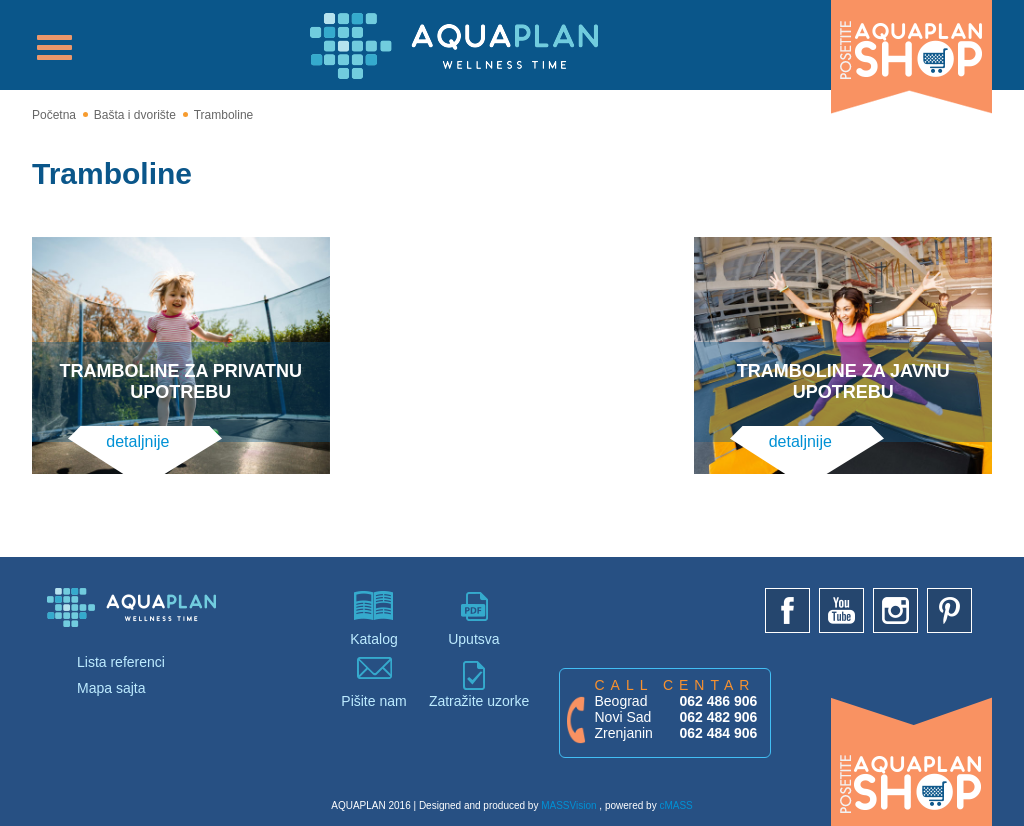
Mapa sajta (111, 688)
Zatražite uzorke (474, 684)
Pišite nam (374, 681)
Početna (54, 115)
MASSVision (568, 805)
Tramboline (224, 115)
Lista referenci (121, 662)
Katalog (374, 619)
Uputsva (474, 619)
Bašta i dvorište (135, 115)
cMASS (675, 805)
